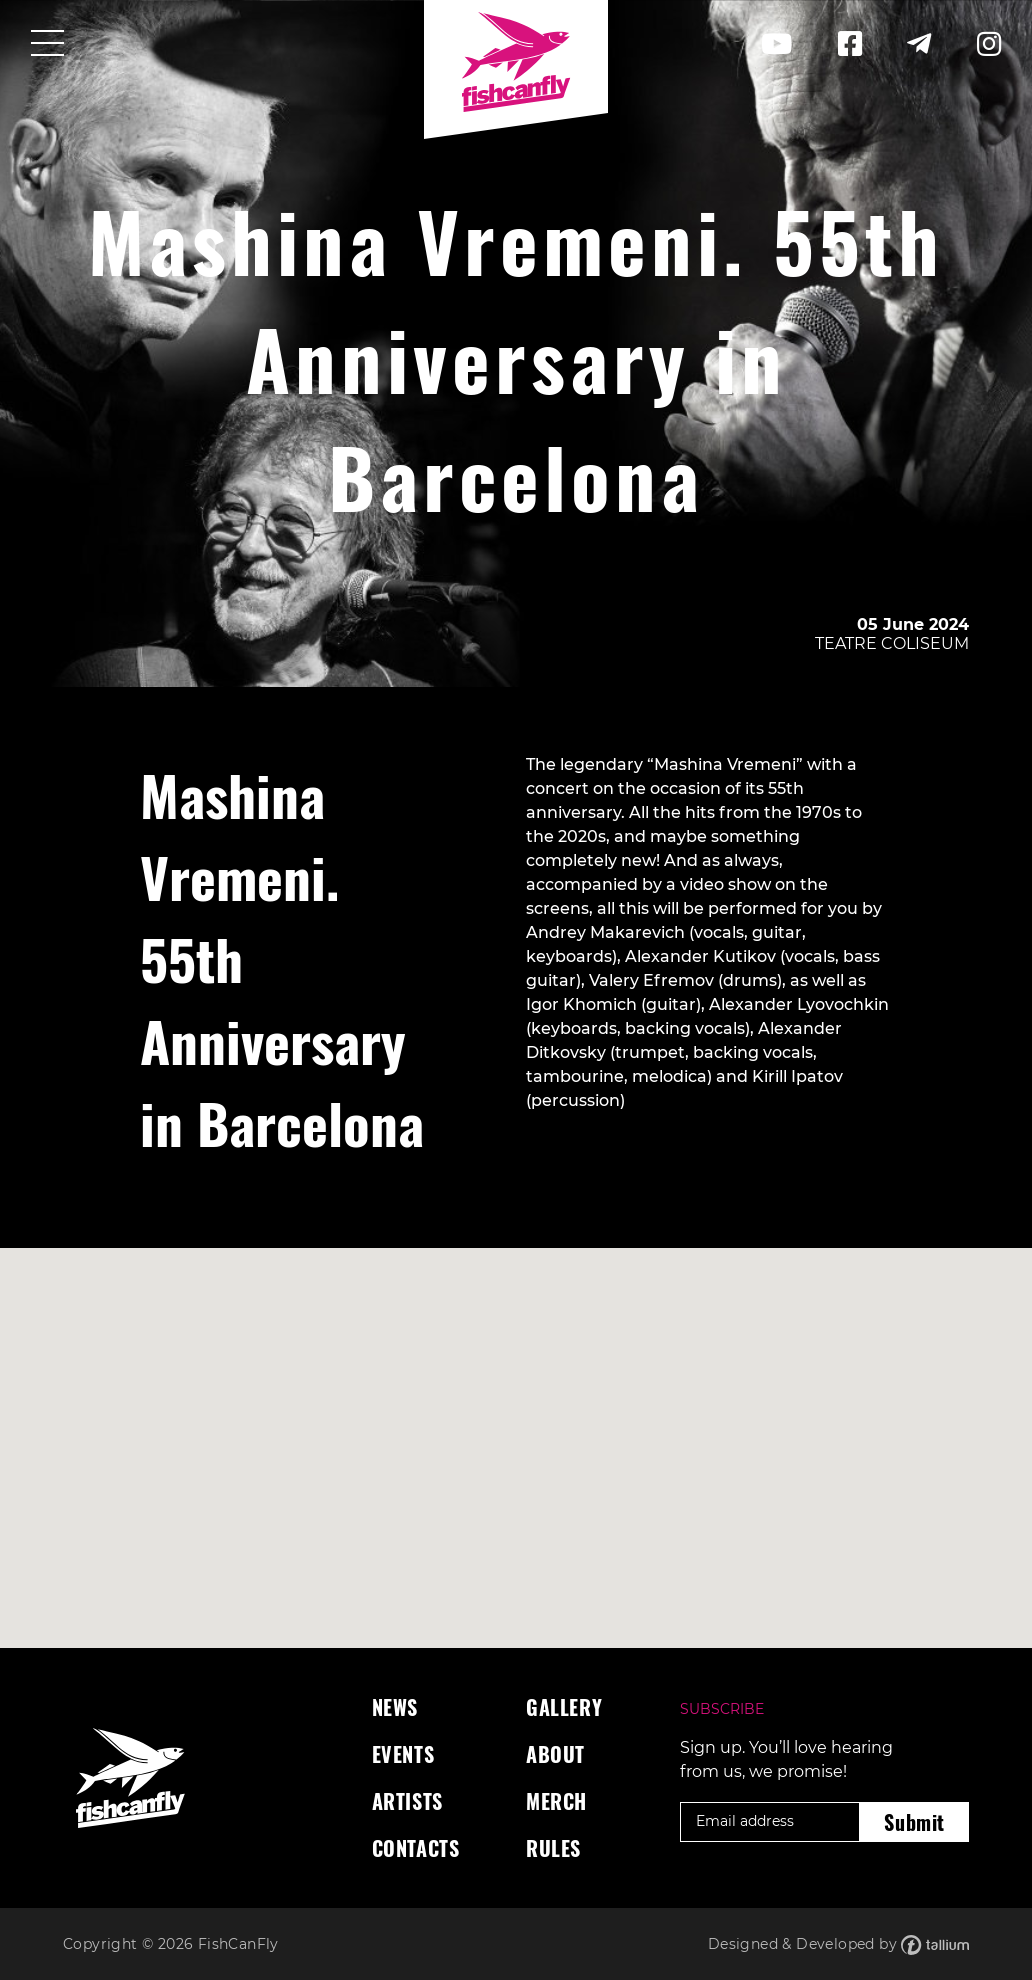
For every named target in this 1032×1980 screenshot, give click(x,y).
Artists (407, 1801)
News (395, 1707)
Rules (553, 1848)
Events (403, 1754)
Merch (556, 1801)
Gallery (564, 1707)
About (555, 1754)
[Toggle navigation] (47, 45)
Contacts (416, 1848)
